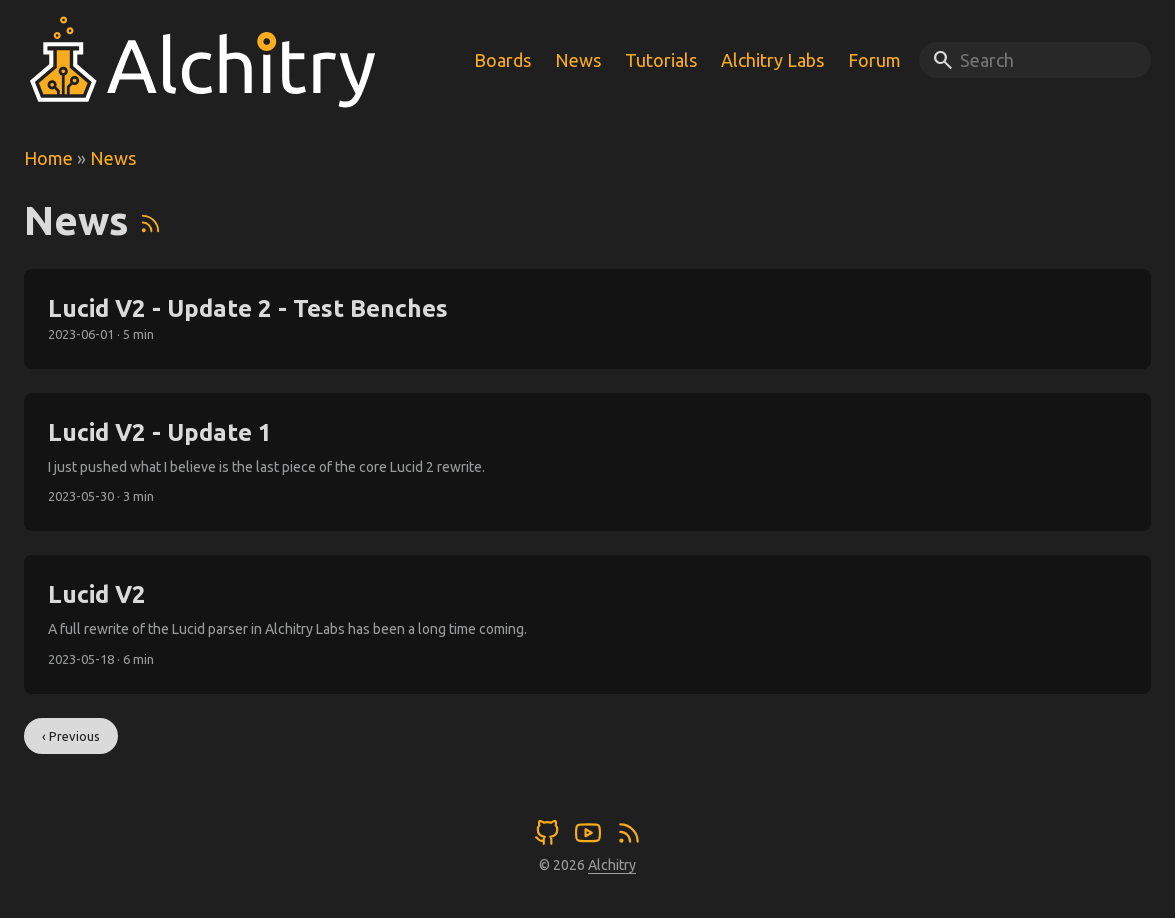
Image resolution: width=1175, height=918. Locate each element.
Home (48, 158)
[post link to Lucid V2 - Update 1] (587, 462)
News (113, 158)
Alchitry (612, 865)
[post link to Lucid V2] (587, 624)
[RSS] (150, 220)
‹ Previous (71, 736)
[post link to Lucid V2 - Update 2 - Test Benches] (587, 319)
